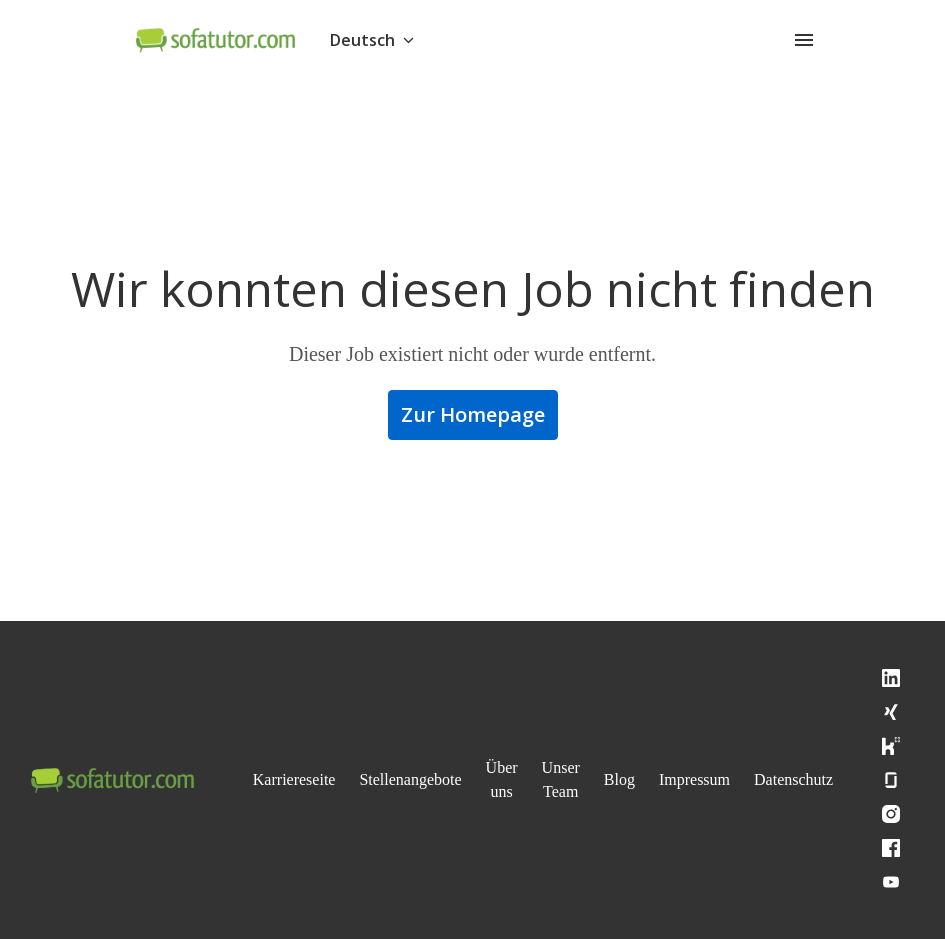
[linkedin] (928, 678)
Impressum (731, 780)
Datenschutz (838, 780)
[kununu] (928, 746)
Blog (651, 780)
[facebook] (928, 848)
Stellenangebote (426, 780)
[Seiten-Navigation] (804, 40)
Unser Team (589, 780)
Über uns (526, 780)
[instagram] (928, 814)
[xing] (928, 712)
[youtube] (928, 882)
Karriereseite (298, 780)
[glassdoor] (928, 780)
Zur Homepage (473, 414)
